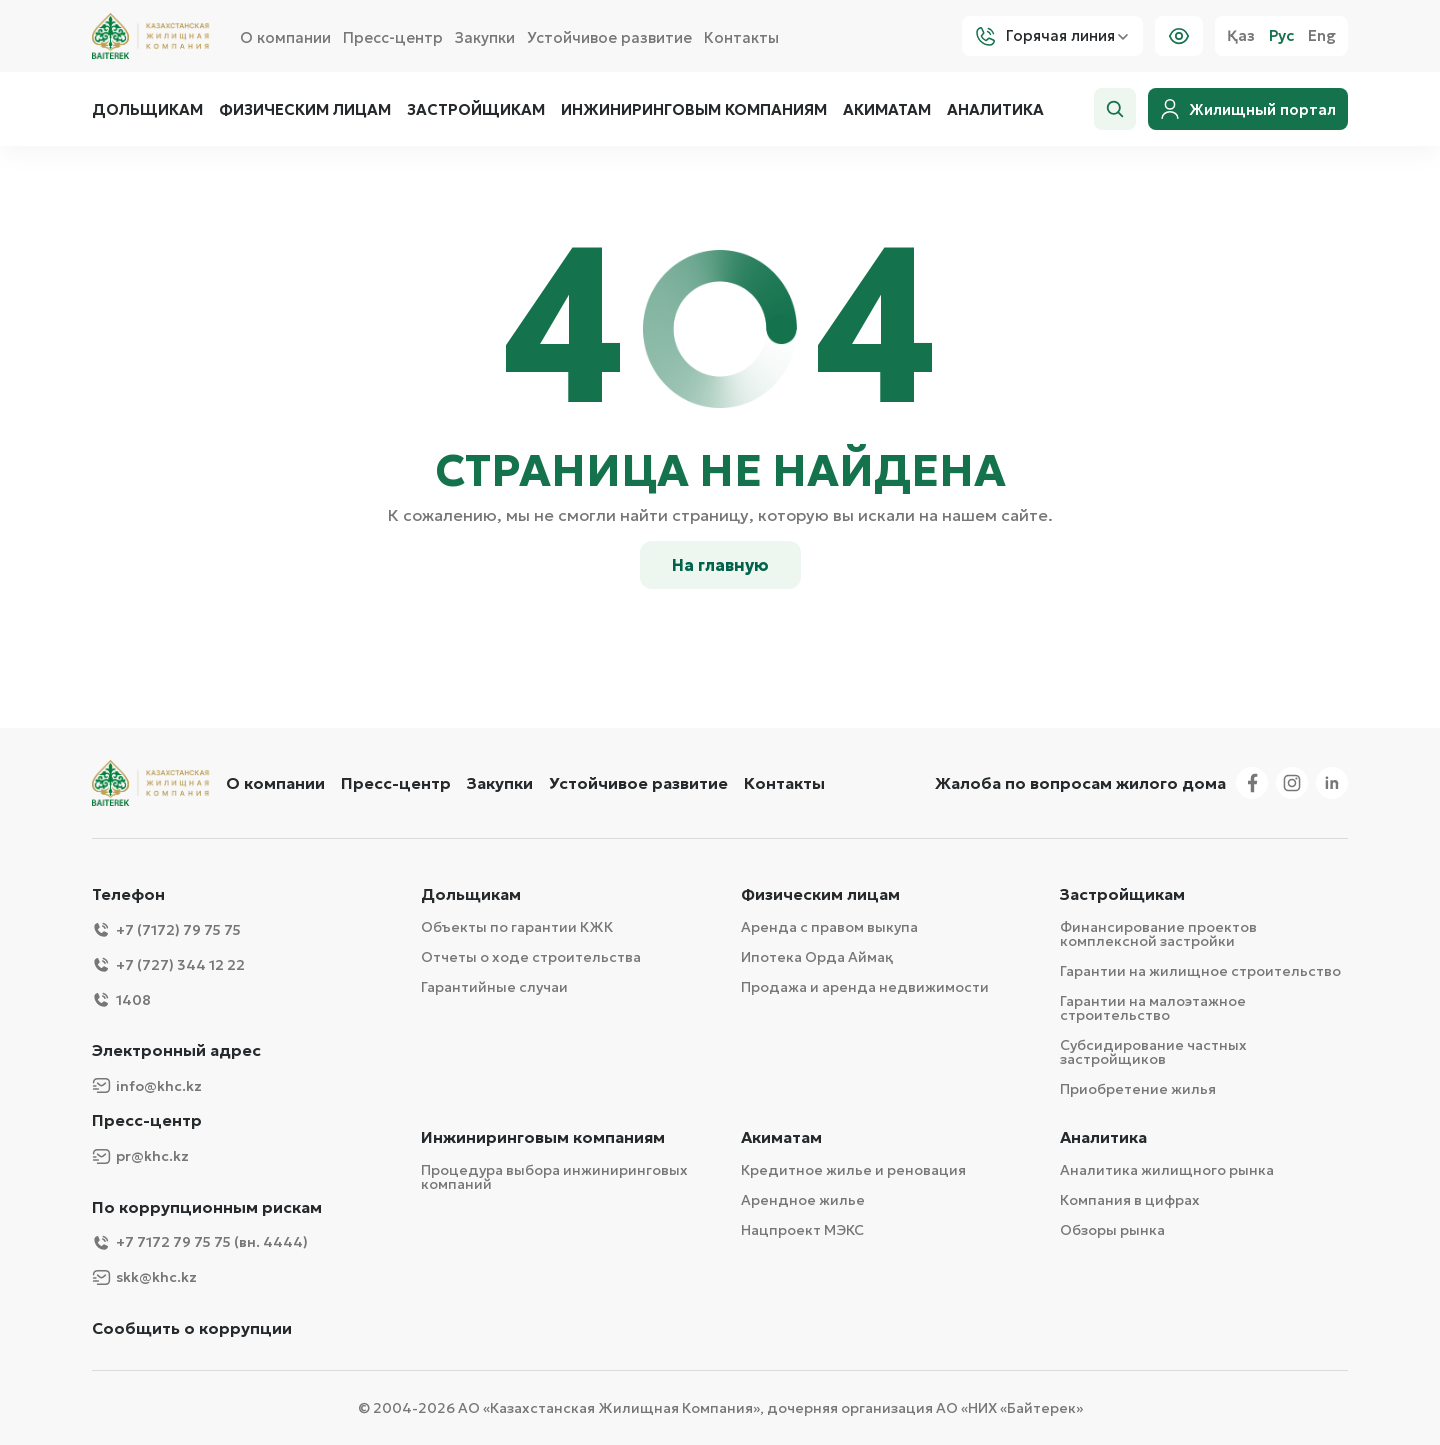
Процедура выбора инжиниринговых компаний (554, 1177)
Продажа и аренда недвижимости (865, 987)
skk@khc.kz (144, 1277)
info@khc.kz (147, 1085)
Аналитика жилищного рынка (1167, 1170)
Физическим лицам (305, 110)
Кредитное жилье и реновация (853, 1170)
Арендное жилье (803, 1200)
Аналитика (995, 110)
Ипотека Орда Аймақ (817, 957)
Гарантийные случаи (494, 987)
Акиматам (887, 110)
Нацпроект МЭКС (802, 1230)
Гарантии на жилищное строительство (1200, 971)
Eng (1322, 36)
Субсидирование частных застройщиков (1153, 1052)
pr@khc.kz (140, 1156)
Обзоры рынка (1112, 1230)
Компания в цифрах (1130, 1200)
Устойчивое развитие (609, 37)
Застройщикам (476, 110)
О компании (285, 37)
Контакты (741, 37)
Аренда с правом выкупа (829, 927)
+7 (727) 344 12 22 (168, 964)
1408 (121, 999)
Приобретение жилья (1138, 1089)
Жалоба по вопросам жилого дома (1080, 783)
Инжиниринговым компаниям (694, 110)
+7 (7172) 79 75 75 (166, 929)
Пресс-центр (393, 37)
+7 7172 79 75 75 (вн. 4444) (200, 1242)
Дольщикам (147, 110)
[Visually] (1179, 36)
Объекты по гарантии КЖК (517, 927)
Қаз (1241, 36)
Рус (1281, 36)
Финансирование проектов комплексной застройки (1158, 934)
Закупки (485, 37)
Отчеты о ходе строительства (531, 957)
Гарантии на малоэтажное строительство (1153, 1008)
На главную (720, 565)
